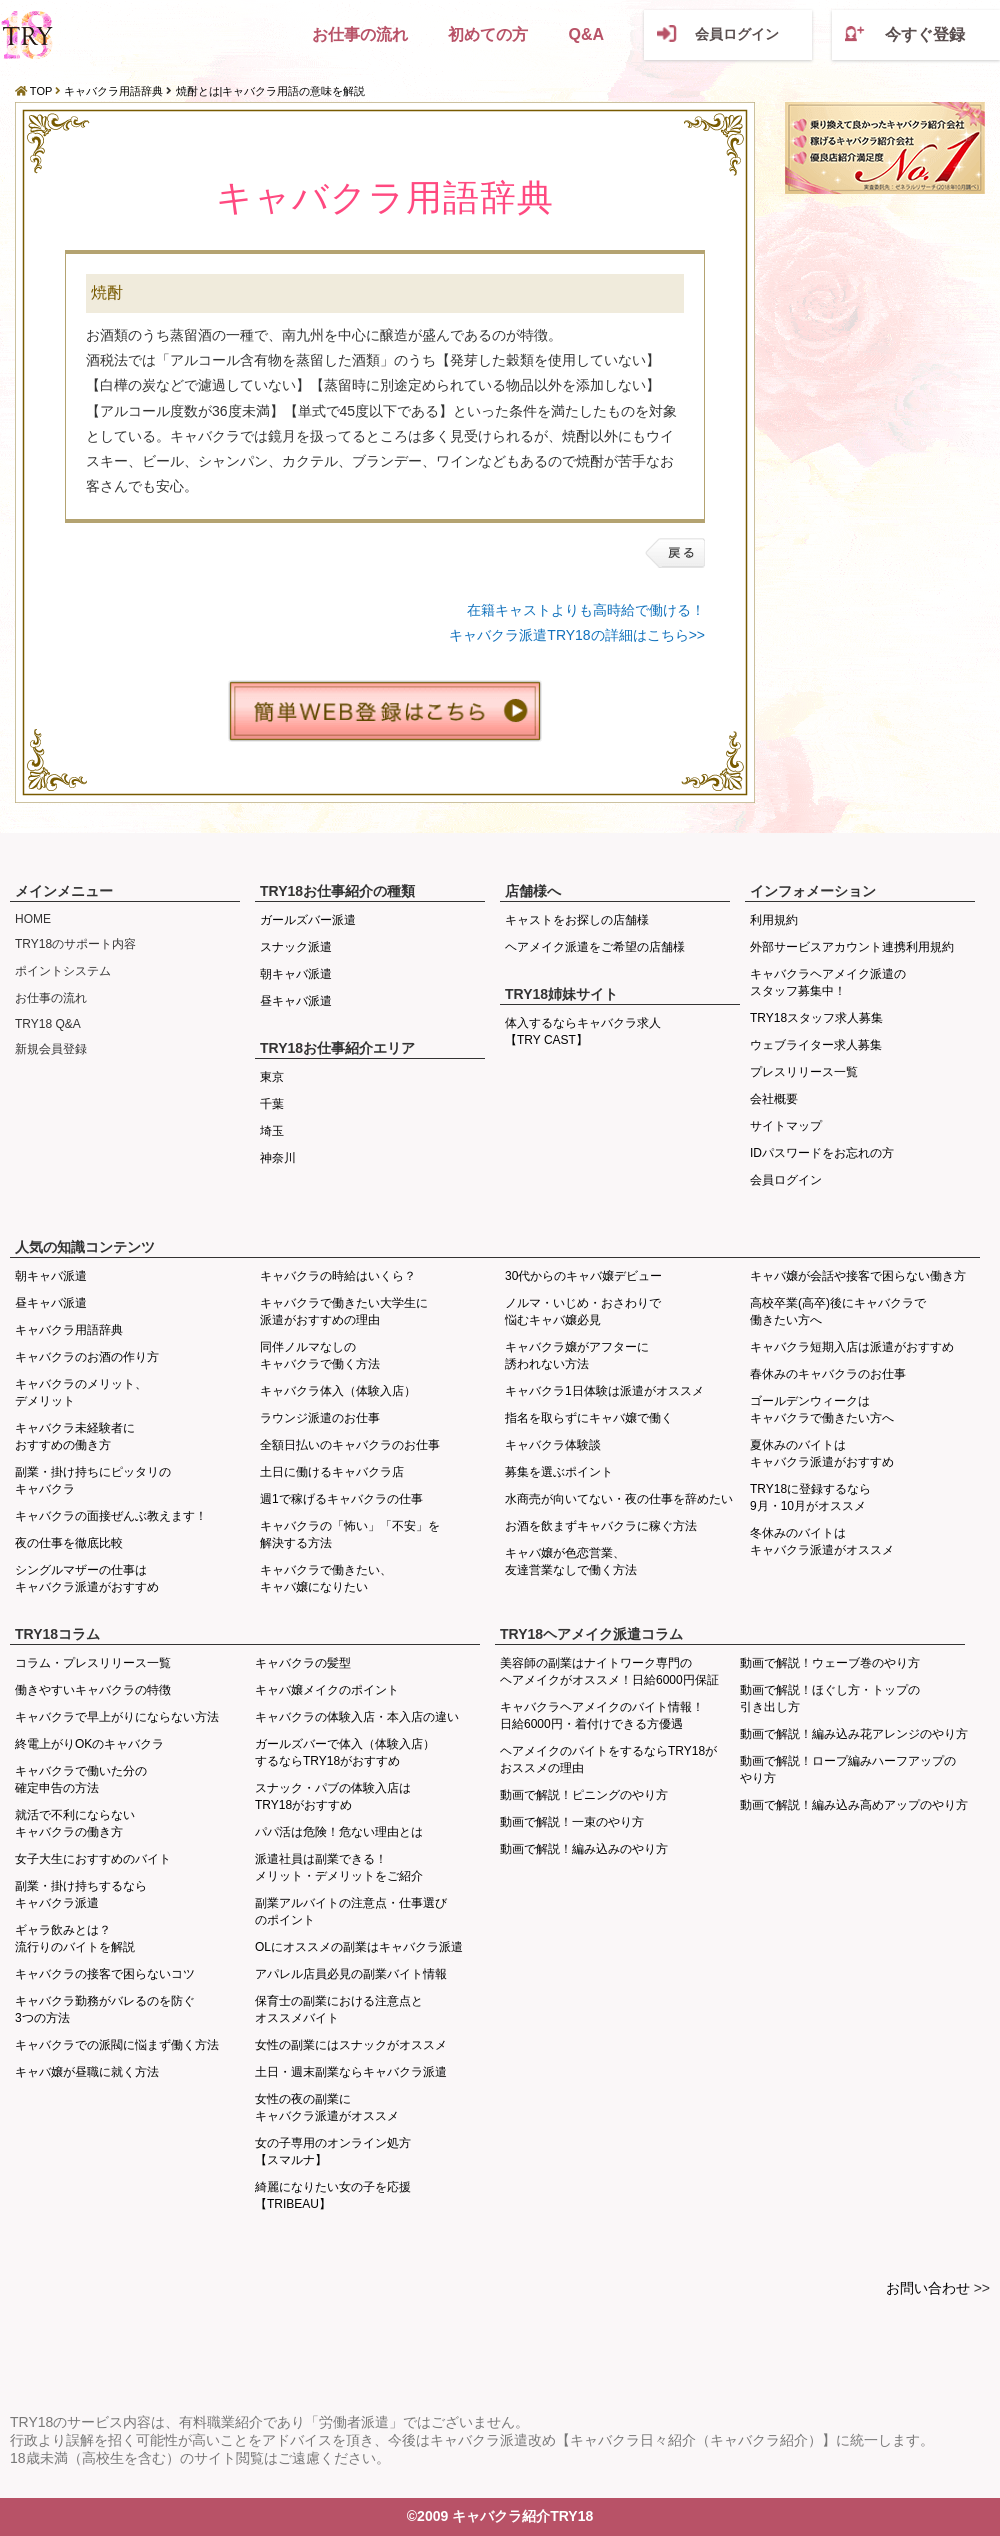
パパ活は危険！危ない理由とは (339, 1832)
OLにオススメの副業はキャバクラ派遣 (359, 1947)
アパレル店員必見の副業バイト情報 (351, 1974)
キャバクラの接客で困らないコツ (105, 1974)
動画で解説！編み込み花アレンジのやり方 (854, 1734)
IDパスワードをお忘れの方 (822, 1153)
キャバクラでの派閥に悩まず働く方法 (117, 2045)
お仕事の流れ (360, 34)
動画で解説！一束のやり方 (572, 1822)
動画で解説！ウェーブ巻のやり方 (830, 1663)
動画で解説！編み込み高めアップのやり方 (854, 1805)
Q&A (586, 34)
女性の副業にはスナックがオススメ (351, 2045)
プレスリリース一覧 (804, 1072)
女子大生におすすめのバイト (93, 1859)
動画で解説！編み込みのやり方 (584, 1849)
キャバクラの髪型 (303, 1663)
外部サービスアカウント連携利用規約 (852, 947)
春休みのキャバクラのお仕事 (828, 1374)
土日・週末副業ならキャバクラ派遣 (351, 2072)
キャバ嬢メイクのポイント (327, 1690)
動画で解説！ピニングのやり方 (584, 1795)
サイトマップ (786, 1126)
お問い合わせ (928, 2288)
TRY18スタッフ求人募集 (816, 1018)
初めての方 (488, 34)
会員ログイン (737, 34)
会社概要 (774, 1099)
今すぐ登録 (925, 34)
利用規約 (774, 920)
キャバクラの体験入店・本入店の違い (357, 1717)
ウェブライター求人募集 (816, 1045)
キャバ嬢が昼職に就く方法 (87, 2072)
